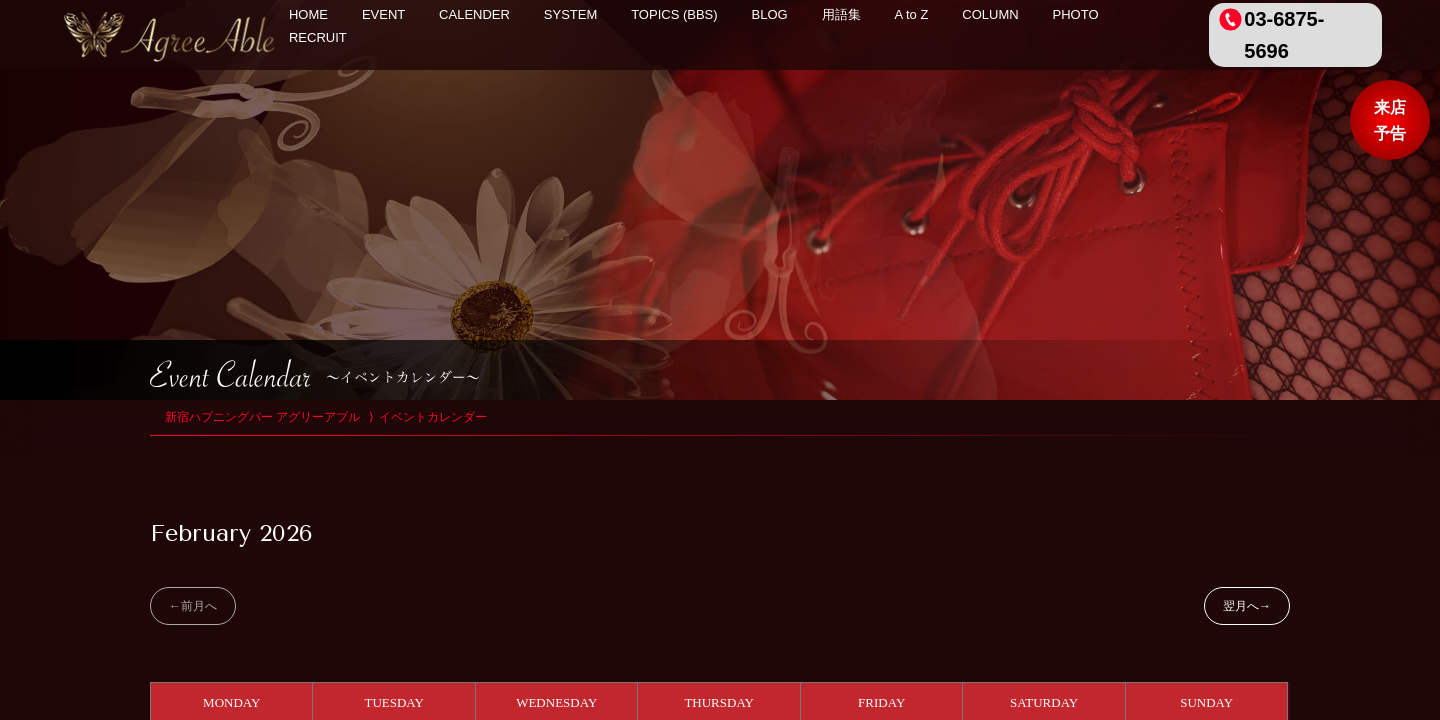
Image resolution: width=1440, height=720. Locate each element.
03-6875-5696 (1284, 35)
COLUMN (990, 14)
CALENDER (474, 14)
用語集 (841, 14)
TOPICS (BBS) (674, 14)
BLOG (770, 14)
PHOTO (1076, 14)
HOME (308, 14)
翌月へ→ (1247, 606)
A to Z (911, 14)
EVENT (383, 14)
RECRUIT (318, 37)
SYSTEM (570, 14)
